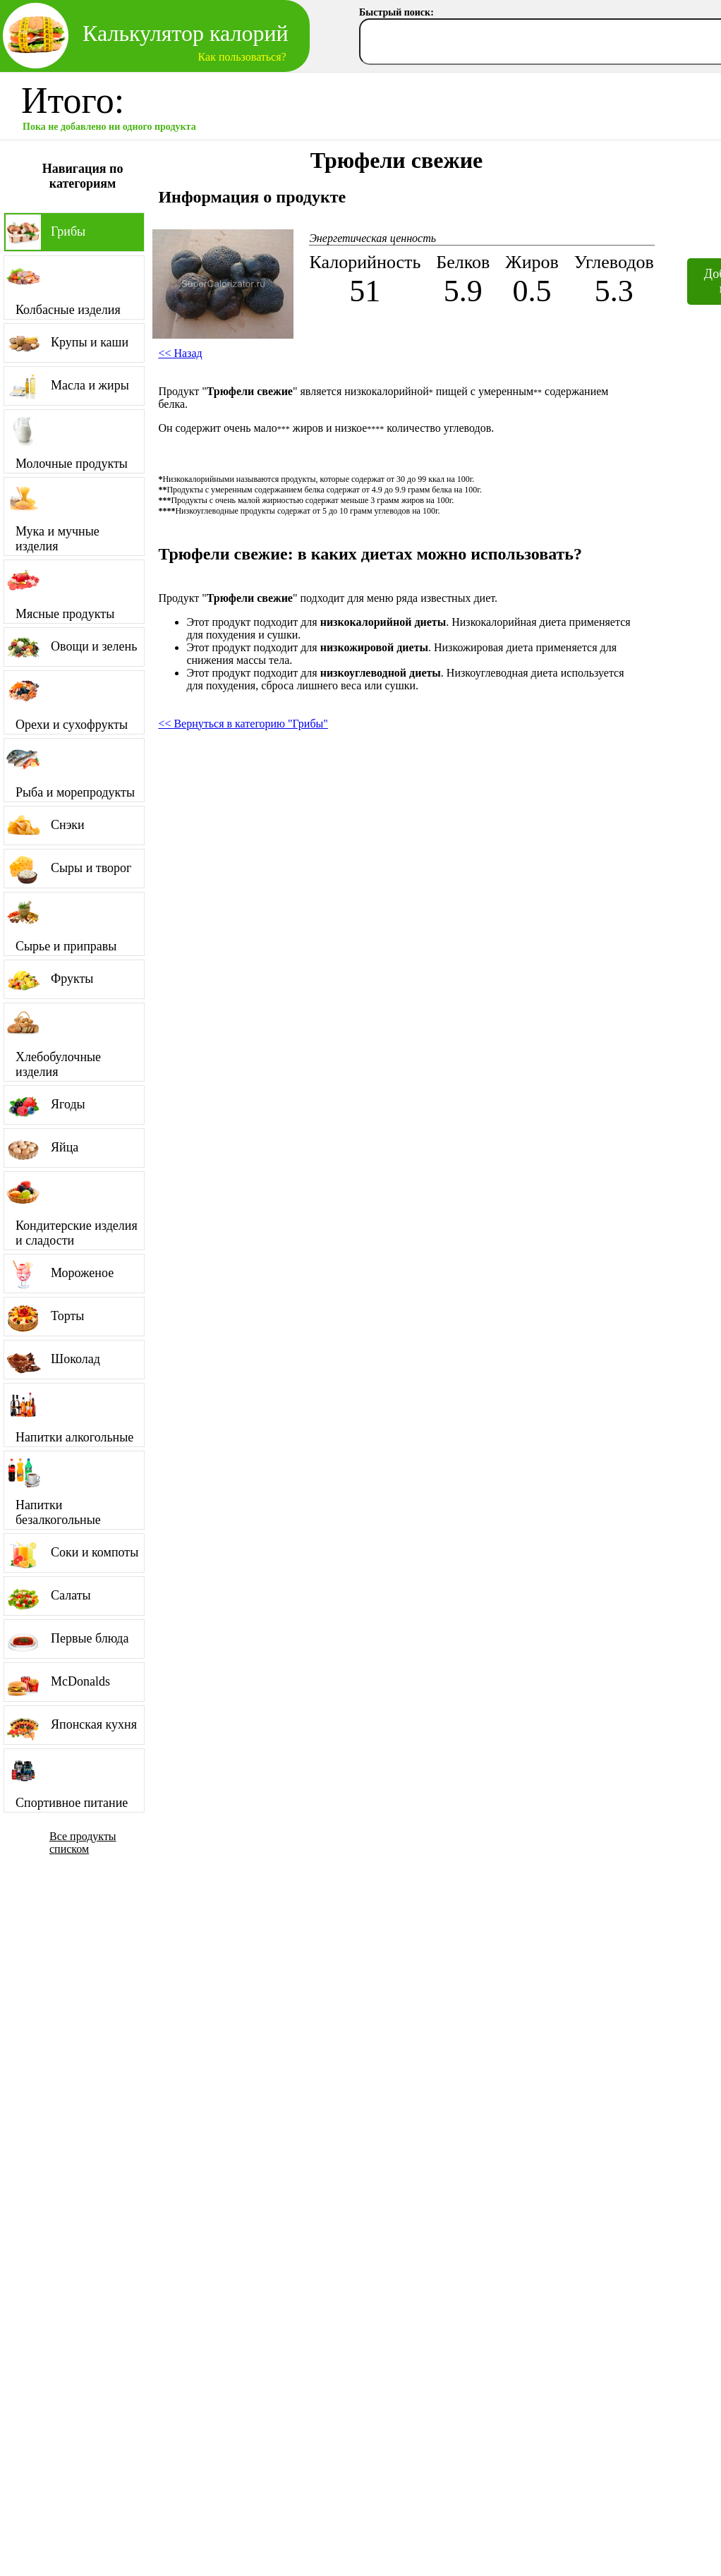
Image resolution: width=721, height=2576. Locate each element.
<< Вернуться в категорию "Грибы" (242, 724)
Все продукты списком (82, 1842)
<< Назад (180, 353)
